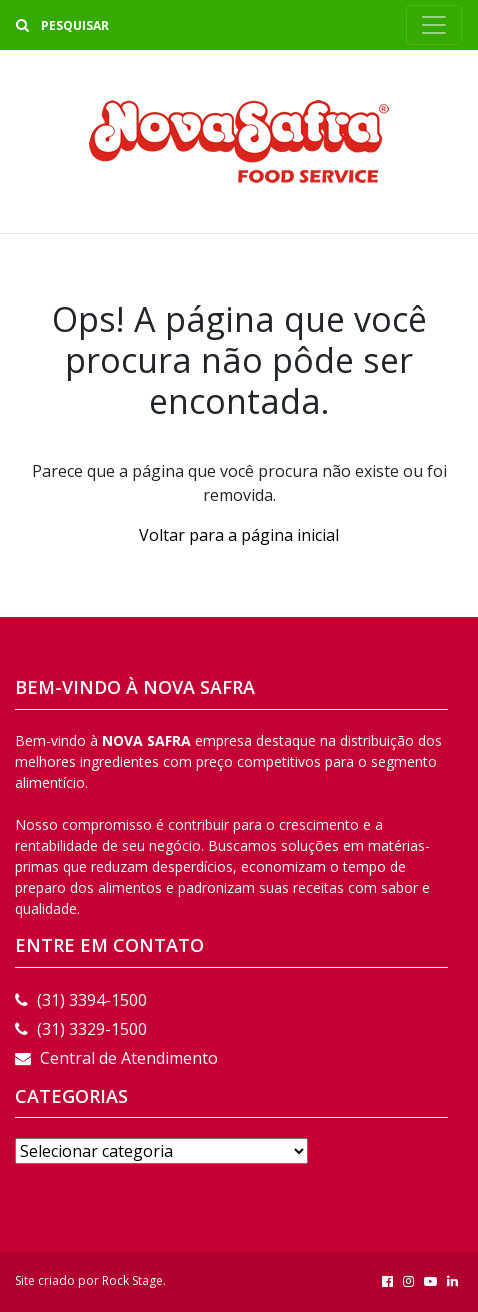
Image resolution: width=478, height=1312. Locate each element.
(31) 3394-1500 (81, 1000)
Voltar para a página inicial (239, 535)
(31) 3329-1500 (81, 1029)
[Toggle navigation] (434, 25)
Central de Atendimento (116, 1058)
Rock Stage (132, 1280)
